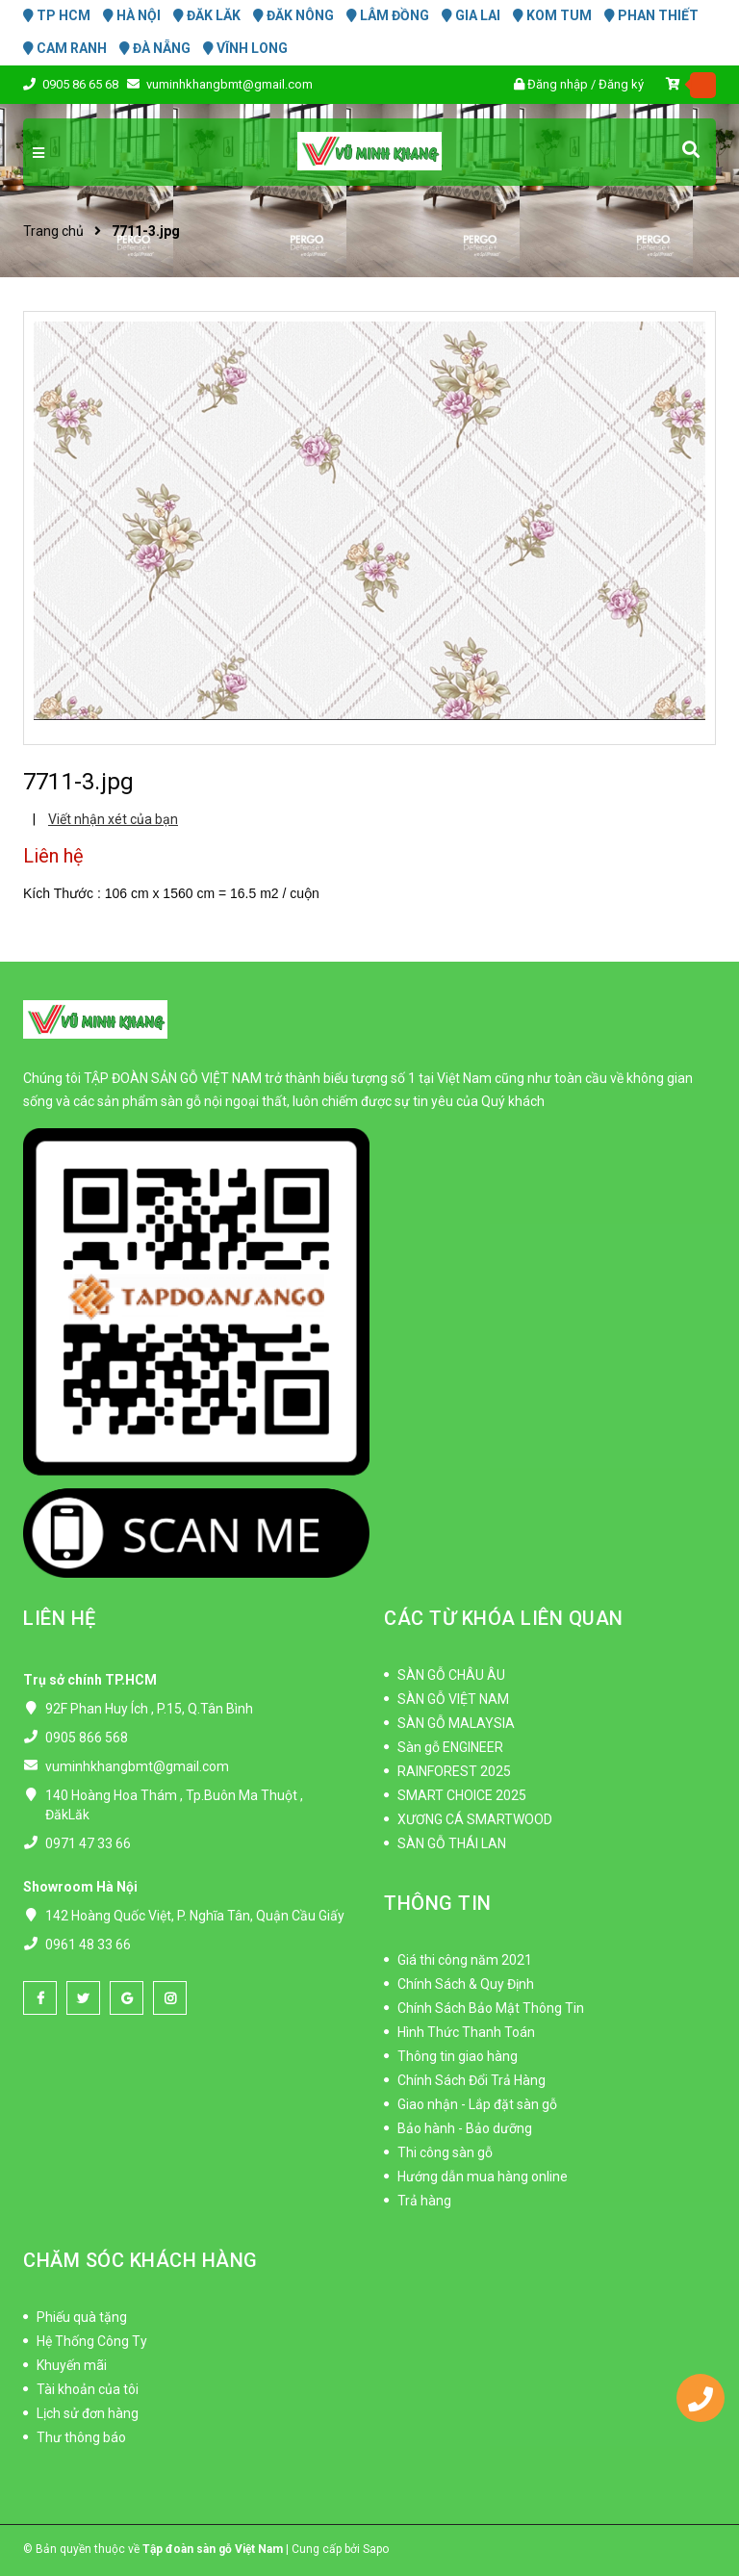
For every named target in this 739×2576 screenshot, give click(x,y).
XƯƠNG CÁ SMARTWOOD (474, 1819)
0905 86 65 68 (81, 84)
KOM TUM (552, 15)
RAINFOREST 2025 (454, 1771)
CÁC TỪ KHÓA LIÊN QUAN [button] (504, 1618)
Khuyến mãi (72, 2365)
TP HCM (56, 15)
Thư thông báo (81, 2437)
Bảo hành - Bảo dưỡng (464, 2128)
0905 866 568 (86, 1737)
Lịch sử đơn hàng (88, 2413)
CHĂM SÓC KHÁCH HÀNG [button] (140, 2260)
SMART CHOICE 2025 (461, 1795)
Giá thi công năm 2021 (464, 1960)
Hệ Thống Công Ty (92, 2341)
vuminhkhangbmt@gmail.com (229, 84)
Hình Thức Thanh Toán (466, 2032)
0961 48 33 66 (88, 1944)
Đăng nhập (557, 84)
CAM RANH (65, 48)
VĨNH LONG (245, 48)
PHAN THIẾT (651, 15)
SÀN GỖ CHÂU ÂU (451, 1675)
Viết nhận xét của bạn (113, 819)
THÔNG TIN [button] (438, 1903)
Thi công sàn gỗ (445, 2152)
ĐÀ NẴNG (155, 48)
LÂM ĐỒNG (387, 15)
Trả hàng (424, 2200)
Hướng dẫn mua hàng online (482, 2176)
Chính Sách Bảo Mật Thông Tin (490, 2008)
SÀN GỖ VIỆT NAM (453, 1699)
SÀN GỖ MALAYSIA (456, 1723)
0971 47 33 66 (88, 1843)
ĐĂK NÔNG (293, 15)
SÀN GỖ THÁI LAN (451, 1843)
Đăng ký (621, 84)
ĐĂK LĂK (207, 15)
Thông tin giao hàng (457, 2056)
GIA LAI (471, 15)
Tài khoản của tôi (88, 2389)
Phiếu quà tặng (82, 2317)
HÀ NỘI (132, 15)
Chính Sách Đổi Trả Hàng (471, 2080)
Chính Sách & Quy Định (465, 1984)
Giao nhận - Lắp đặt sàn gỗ (477, 2104)
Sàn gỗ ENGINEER (450, 1747)
